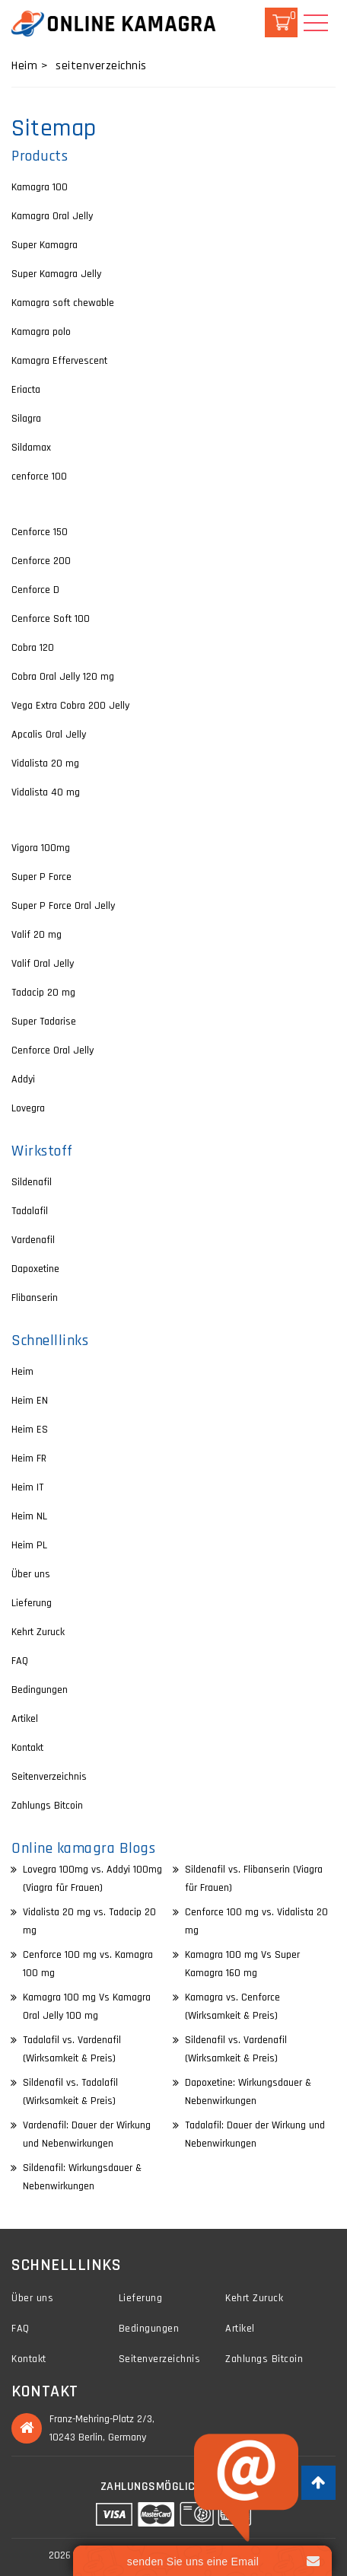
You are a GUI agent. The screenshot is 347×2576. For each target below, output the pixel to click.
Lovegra (28, 1108)
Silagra (26, 419)
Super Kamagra (44, 245)
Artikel (24, 1719)
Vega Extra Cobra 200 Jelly (70, 706)
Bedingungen (39, 1690)
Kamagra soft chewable (62, 303)
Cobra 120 (32, 648)
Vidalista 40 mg (45, 792)
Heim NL (29, 1516)
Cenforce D (35, 590)
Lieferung (31, 1603)
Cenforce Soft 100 (50, 619)
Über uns (30, 1574)
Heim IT (27, 1487)
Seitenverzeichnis (49, 1777)
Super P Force (41, 877)
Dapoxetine (35, 1269)
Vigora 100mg (40, 848)
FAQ (19, 1661)
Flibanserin (34, 1298)
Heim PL (29, 1545)
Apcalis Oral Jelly (48, 734)
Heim (22, 1372)
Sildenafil (31, 1182)
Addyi (23, 1079)
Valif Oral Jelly (42, 964)
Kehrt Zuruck (38, 1632)
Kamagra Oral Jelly (52, 216)
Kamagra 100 (39, 187)
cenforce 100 (39, 476)
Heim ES (29, 1429)
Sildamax (31, 447)
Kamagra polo (41, 332)
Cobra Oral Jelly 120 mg (62, 677)
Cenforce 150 (39, 532)
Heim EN (29, 1401)
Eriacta (25, 390)
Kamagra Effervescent (59, 361)
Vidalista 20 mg (45, 763)
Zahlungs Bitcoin (47, 1805)
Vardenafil (33, 1240)
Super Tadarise (43, 1021)
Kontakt (27, 1748)
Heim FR (28, 1458)
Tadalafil (29, 1211)
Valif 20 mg (36, 935)
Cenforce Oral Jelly (52, 1050)
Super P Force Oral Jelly (63, 906)
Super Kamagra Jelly (56, 274)
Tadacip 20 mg (43, 992)
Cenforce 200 (41, 561)
